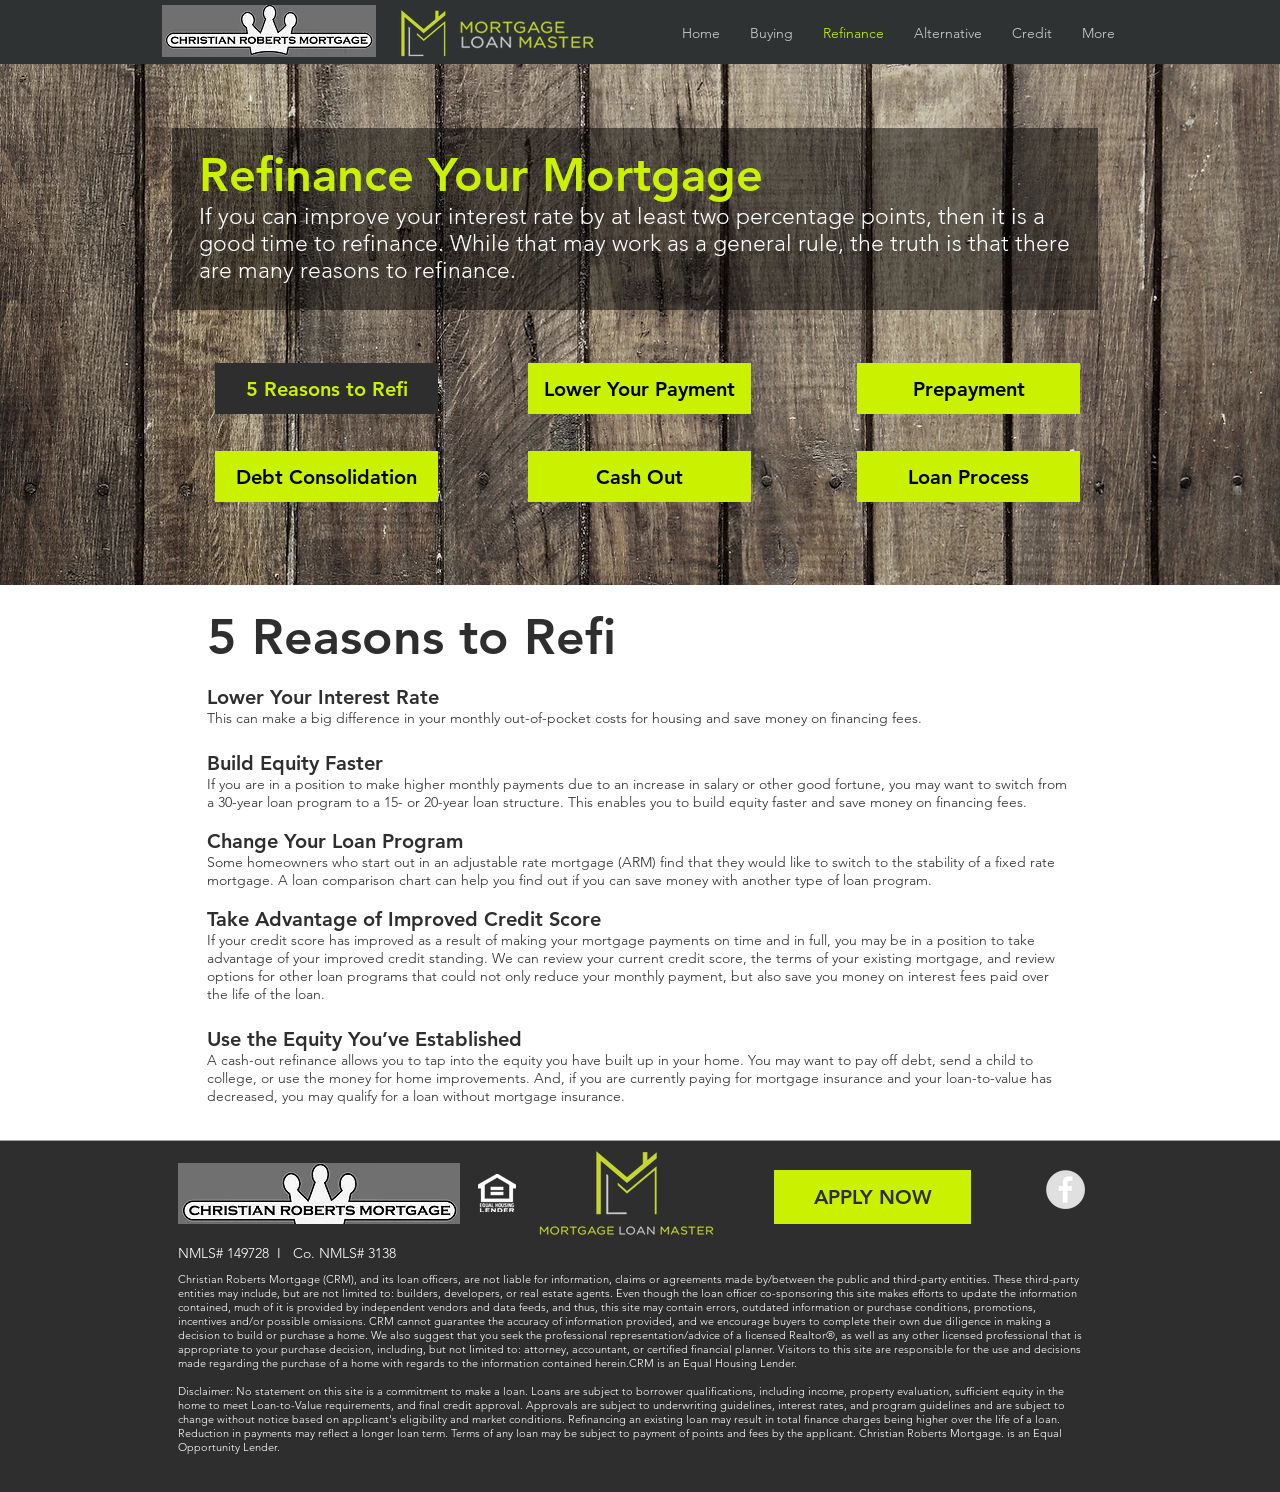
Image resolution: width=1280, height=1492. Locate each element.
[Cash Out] (639, 476)
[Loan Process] (968, 476)
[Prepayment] (968, 388)
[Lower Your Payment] (639, 388)
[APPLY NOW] (872, 1197)
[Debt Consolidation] (326, 476)
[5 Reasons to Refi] (326, 388)
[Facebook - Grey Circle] (1065, 1189)
